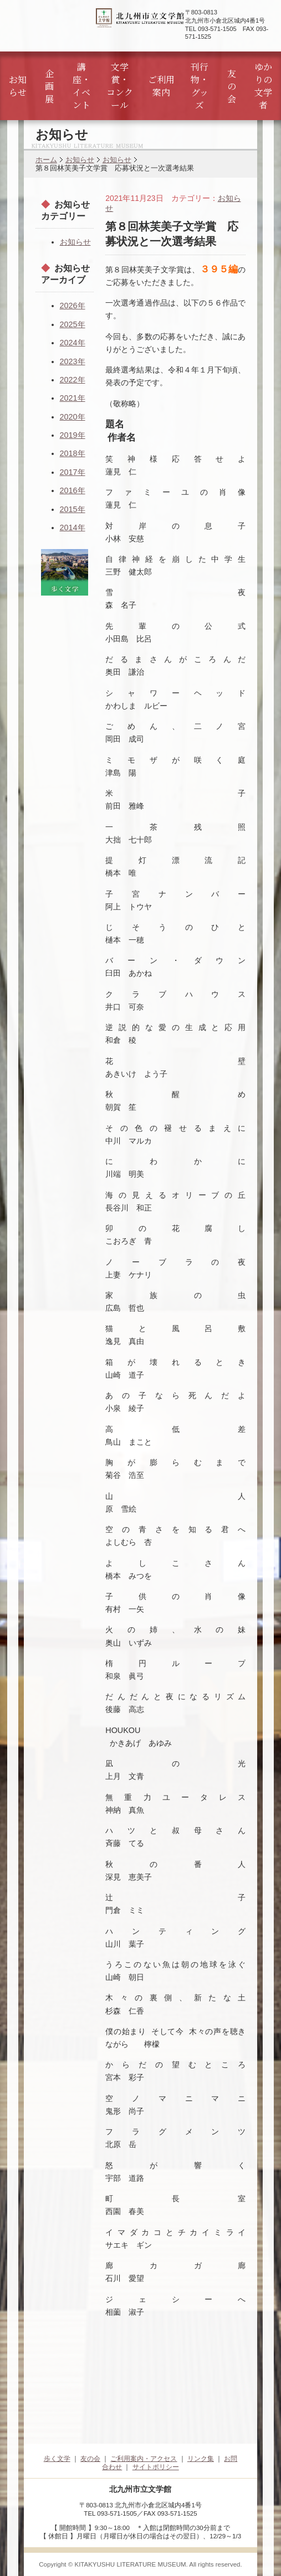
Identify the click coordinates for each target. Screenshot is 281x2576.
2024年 (72, 342)
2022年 (72, 379)
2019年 (72, 435)
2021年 (72, 398)
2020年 (72, 416)
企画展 (49, 86)
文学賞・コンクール (119, 85)
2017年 (72, 472)
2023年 (72, 361)
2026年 (72, 305)
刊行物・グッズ (199, 85)
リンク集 (200, 2458)
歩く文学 (57, 2458)
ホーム (46, 160)
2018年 (72, 453)
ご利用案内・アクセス (143, 2458)
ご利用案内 (161, 86)
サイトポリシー (155, 2467)
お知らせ (18, 86)
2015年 (72, 509)
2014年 (72, 527)
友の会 (231, 86)
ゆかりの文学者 (263, 85)
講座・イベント (81, 85)
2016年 (72, 490)
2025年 (72, 324)
